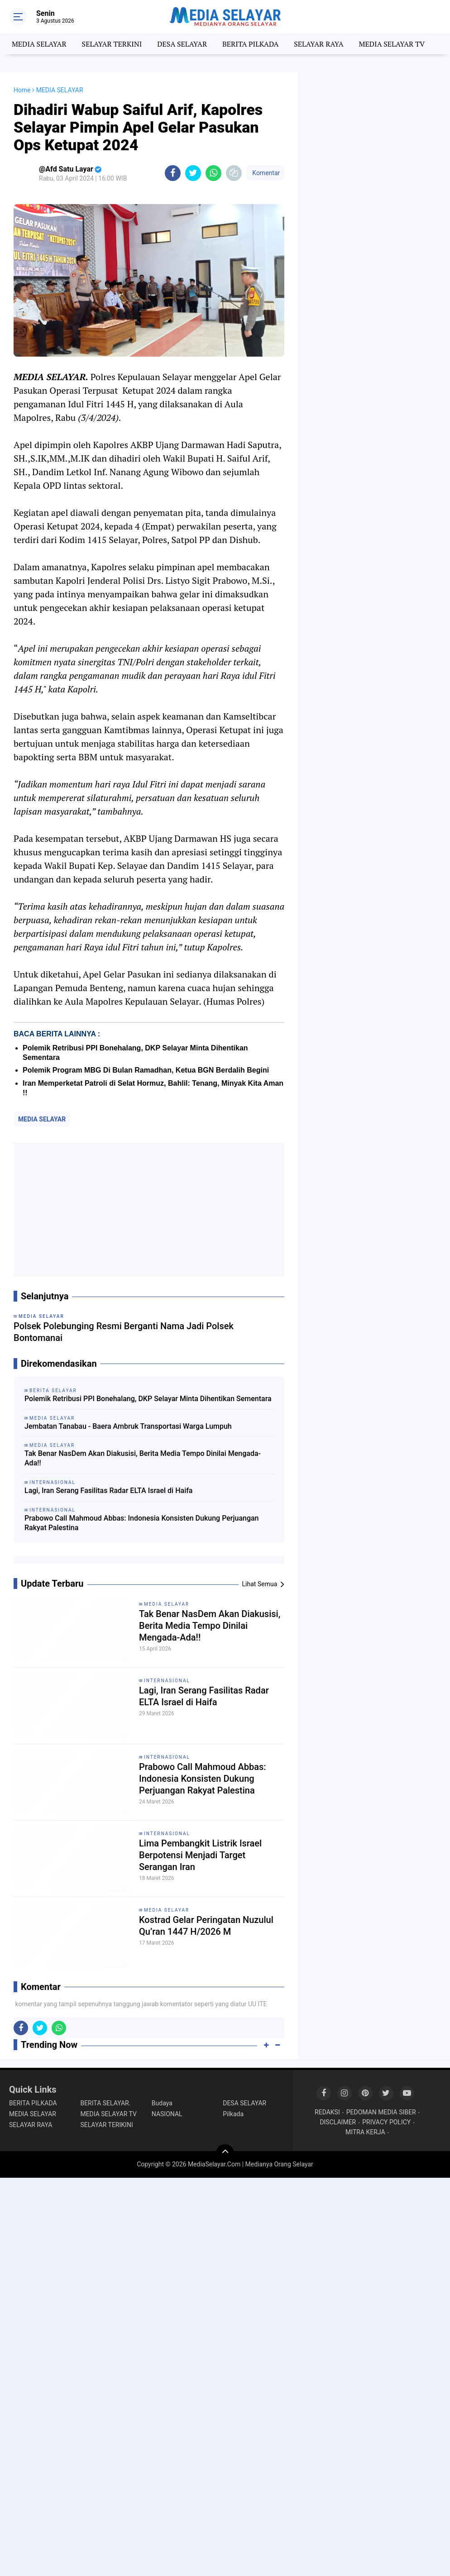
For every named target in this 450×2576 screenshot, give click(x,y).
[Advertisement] (149, 1209)
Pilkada (233, 2114)
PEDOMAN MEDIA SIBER (381, 2112)
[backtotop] (225, 2153)
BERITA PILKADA (250, 44)
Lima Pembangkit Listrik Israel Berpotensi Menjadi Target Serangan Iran (200, 1855)
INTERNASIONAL (167, 1680)
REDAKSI (327, 2112)
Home (22, 90)
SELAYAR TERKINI (112, 44)
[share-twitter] (193, 173)
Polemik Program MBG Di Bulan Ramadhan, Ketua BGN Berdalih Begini (146, 1070)
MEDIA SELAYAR (39, 44)
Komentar (265, 173)
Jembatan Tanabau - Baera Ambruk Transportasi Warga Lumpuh (128, 1426)
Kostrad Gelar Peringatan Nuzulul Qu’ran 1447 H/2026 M (206, 1925)
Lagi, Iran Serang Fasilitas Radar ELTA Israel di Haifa (108, 1490)
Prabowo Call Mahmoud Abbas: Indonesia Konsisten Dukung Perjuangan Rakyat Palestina (141, 1523)
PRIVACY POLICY (386, 2122)
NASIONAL (167, 2114)
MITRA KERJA (365, 2132)
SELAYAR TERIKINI (106, 2124)
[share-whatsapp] (213, 173)
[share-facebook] (173, 173)
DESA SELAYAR (182, 44)
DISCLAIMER (338, 2122)
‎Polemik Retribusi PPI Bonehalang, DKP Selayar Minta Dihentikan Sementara (148, 1398)
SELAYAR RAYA (318, 44)
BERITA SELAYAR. (105, 2103)
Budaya (162, 2103)
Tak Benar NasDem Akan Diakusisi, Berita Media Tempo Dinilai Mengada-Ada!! (142, 1458)
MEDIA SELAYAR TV (392, 44)
